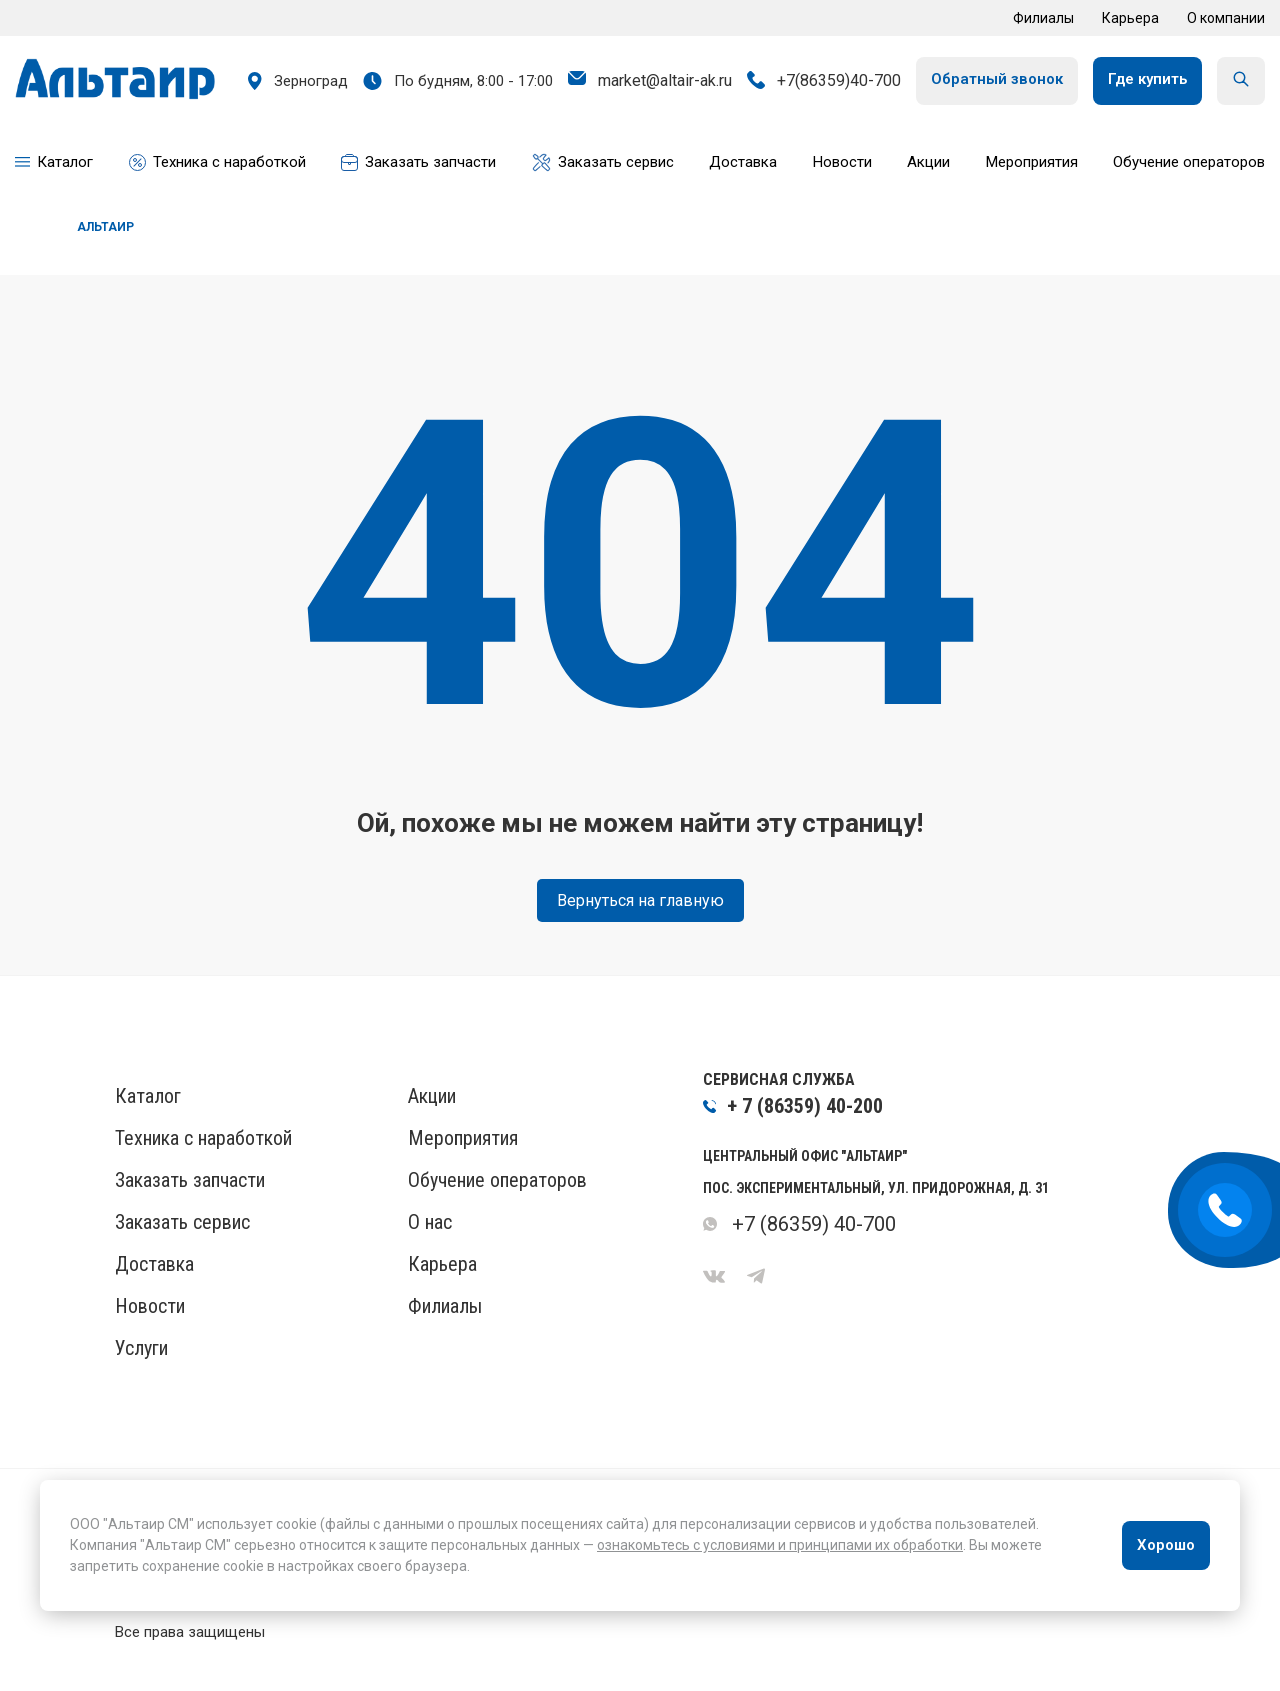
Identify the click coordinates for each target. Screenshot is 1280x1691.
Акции (432, 1096)
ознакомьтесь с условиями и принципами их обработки (780, 1545)
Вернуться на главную (640, 900)
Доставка (154, 1264)
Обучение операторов (497, 1180)
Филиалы (1043, 18)
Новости (150, 1306)
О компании (1226, 18)
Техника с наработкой (203, 1138)
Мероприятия (463, 1138)
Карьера (1130, 18)
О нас (430, 1222)
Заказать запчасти (190, 1180)
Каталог (148, 1096)
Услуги (141, 1348)
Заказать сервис (182, 1222)
